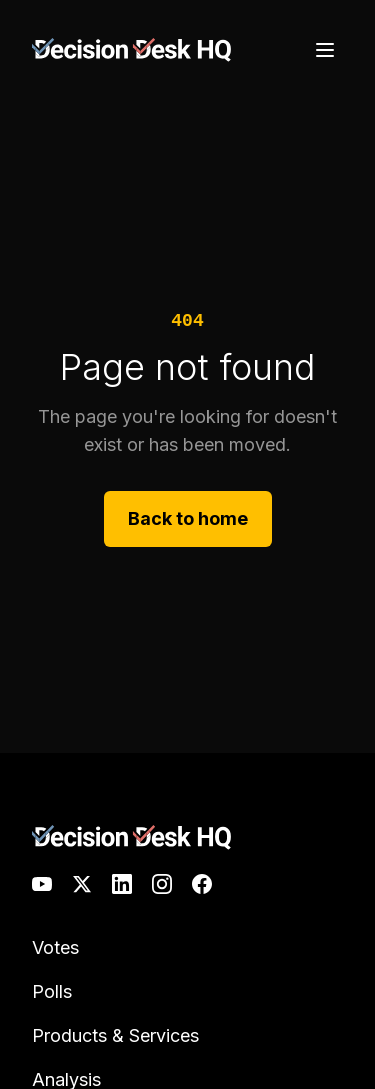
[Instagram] (162, 884)
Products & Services (115, 1035)
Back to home (188, 518)
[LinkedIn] (122, 884)
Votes (55, 947)
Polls (52, 991)
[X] (82, 884)
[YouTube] (42, 884)
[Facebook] (202, 884)
